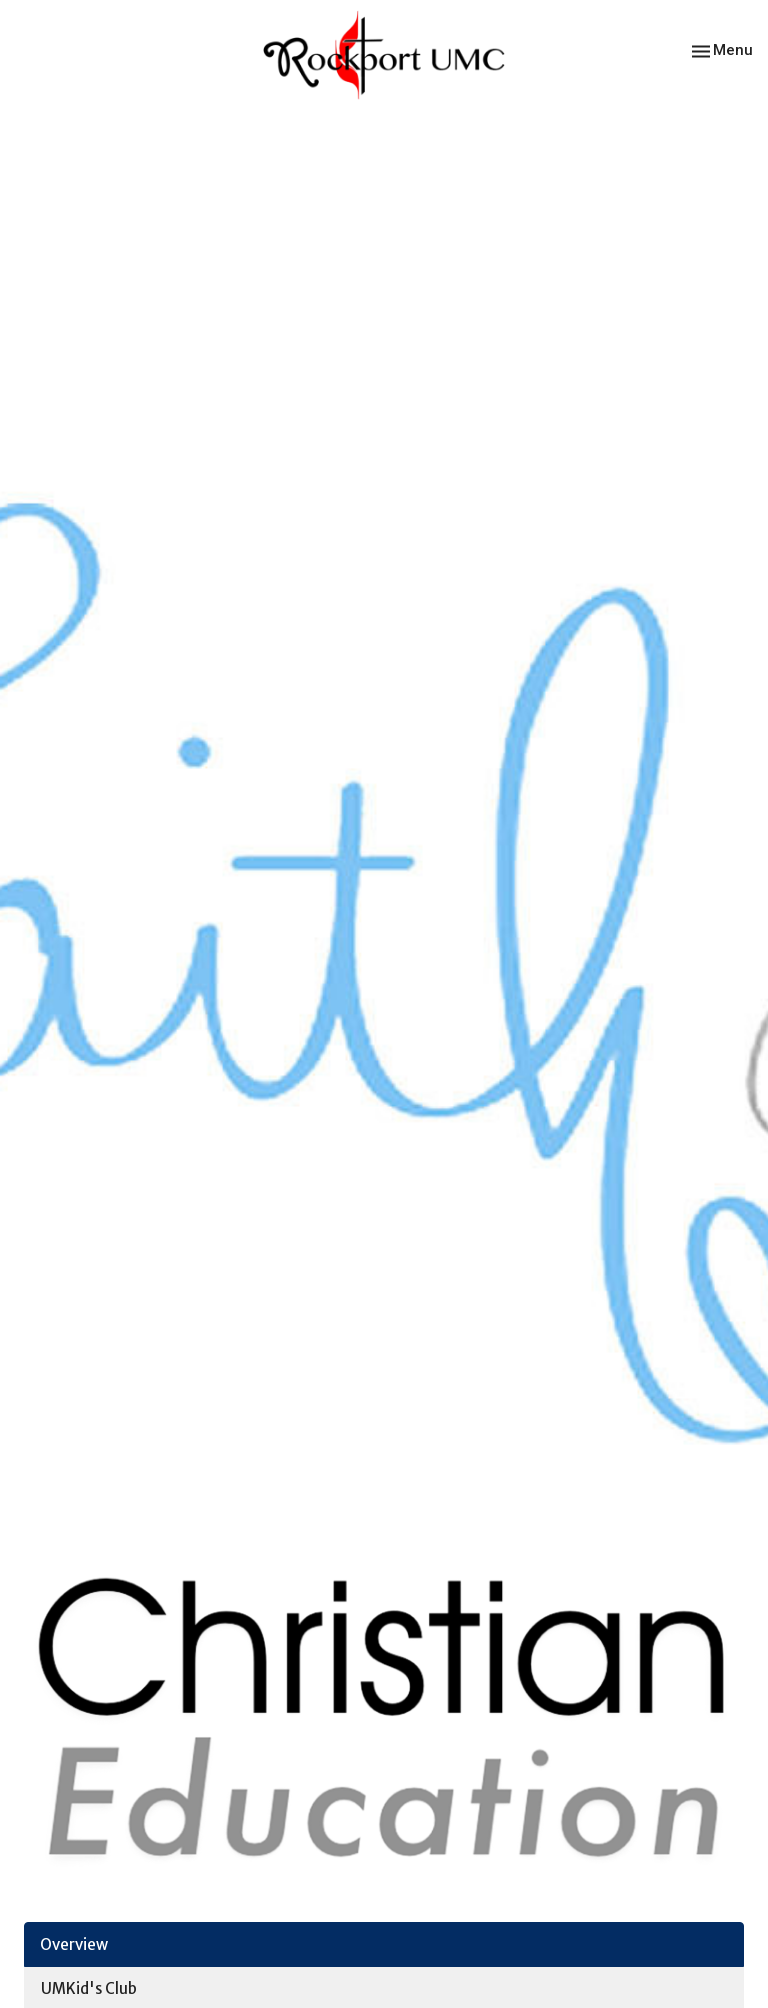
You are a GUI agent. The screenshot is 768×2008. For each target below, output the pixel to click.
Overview (74, 1944)
